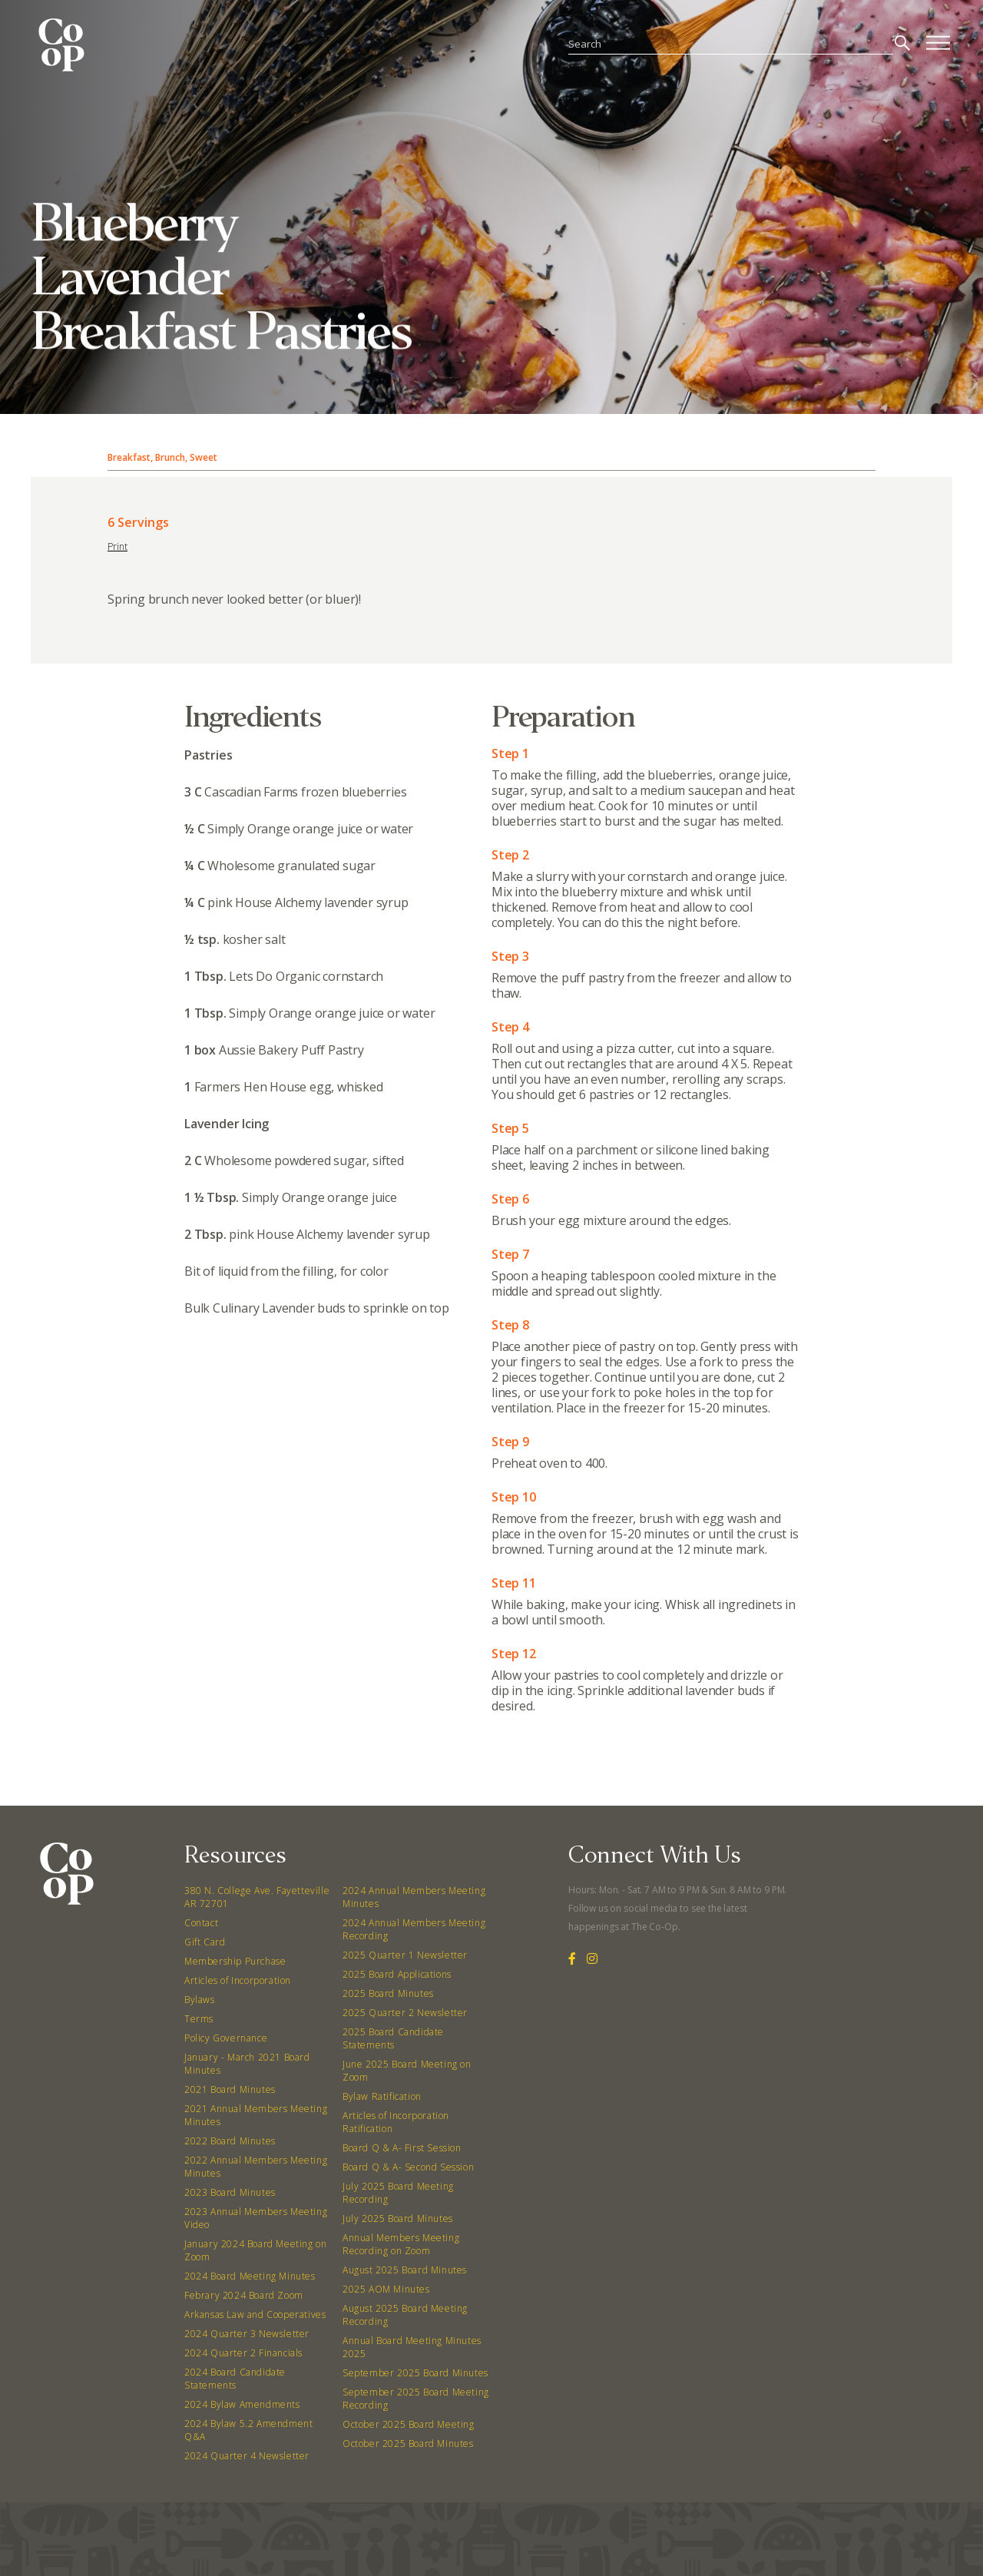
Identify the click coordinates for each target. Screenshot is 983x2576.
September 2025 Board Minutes (415, 2372)
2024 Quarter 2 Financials (243, 2352)
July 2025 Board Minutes (398, 2218)
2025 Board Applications (397, 1974)
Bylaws (199, 1999)
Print (117, 546)
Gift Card (204, 1942)
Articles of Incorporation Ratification (396, 2122)
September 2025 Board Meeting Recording (416, 2399)
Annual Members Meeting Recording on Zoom (401, 2244)
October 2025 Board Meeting (409, 2424)
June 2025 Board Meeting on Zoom (407, 2071)
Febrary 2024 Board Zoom (243, 2295)
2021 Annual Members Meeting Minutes (255, 2115)
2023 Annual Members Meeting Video (255, 2218)
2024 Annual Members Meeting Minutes (414, 1897)
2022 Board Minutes (230, 2140)
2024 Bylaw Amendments (242, 2404)
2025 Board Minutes (388, 1993)
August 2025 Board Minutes (405, 2269)
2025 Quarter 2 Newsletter (405, 2012)
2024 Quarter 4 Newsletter (246, 2455)
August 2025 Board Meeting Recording (405, 2315)
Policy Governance (225, 2038)
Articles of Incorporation (237, 1980)
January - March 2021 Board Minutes (247, 2064)
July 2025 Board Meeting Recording (398, 2193)
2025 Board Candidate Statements (393, 2038)
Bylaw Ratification (382, 2096)
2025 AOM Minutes (386, 2289)
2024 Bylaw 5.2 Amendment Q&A (248, 2430)
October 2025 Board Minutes (408, 2443)
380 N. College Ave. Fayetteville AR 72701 (256, 1897)
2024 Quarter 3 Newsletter (246, 2333)
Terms (198, 2018)
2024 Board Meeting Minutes (250, 2276)
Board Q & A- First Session (402, 2147)
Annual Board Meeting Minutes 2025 (412, 2347)
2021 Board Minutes (230, 2089)
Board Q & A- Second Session (408, 2167)
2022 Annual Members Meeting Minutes (255, 2167)
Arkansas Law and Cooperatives (255, 2314)
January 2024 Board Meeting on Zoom (255, 2250)
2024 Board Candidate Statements (235, 2379)
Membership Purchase (235, 1961)
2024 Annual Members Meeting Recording (414, 1929)
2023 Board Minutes (230, 2192)
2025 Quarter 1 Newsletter (405, 1955)
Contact (201, 1922)
